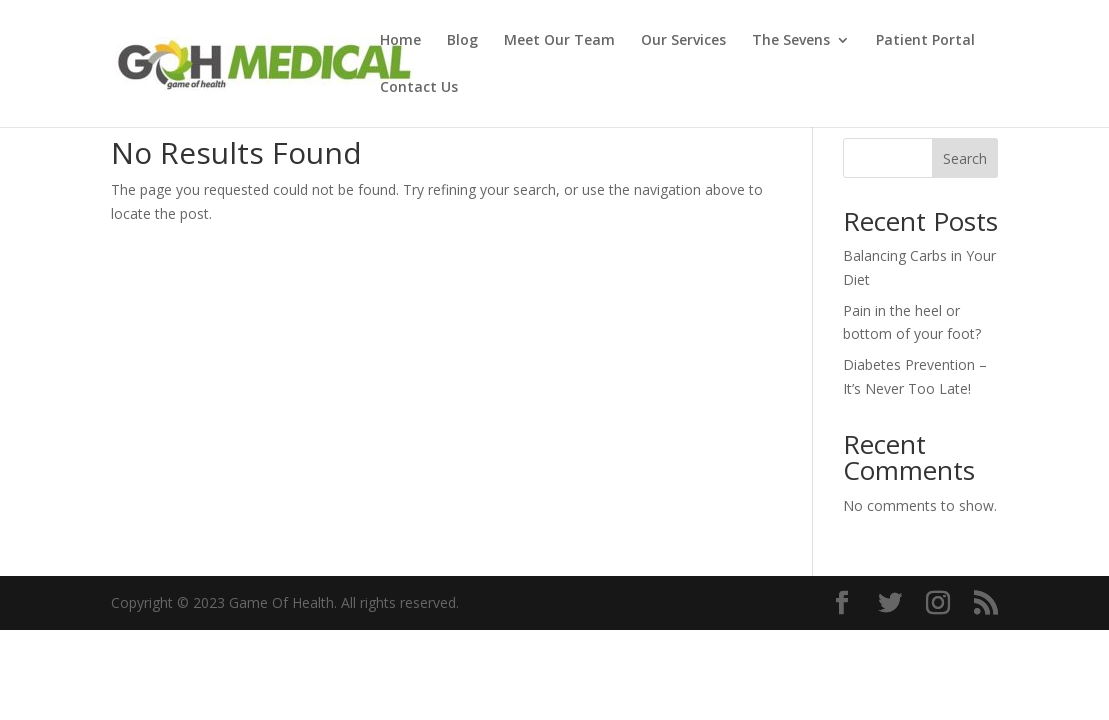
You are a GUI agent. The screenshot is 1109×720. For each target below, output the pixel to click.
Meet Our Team (559, 41)
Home (400, 41)
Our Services (683, 41)
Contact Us (419, 88)
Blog (462, 41)
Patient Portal (925, 41)
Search (965, 158)
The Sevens (791, 41)
